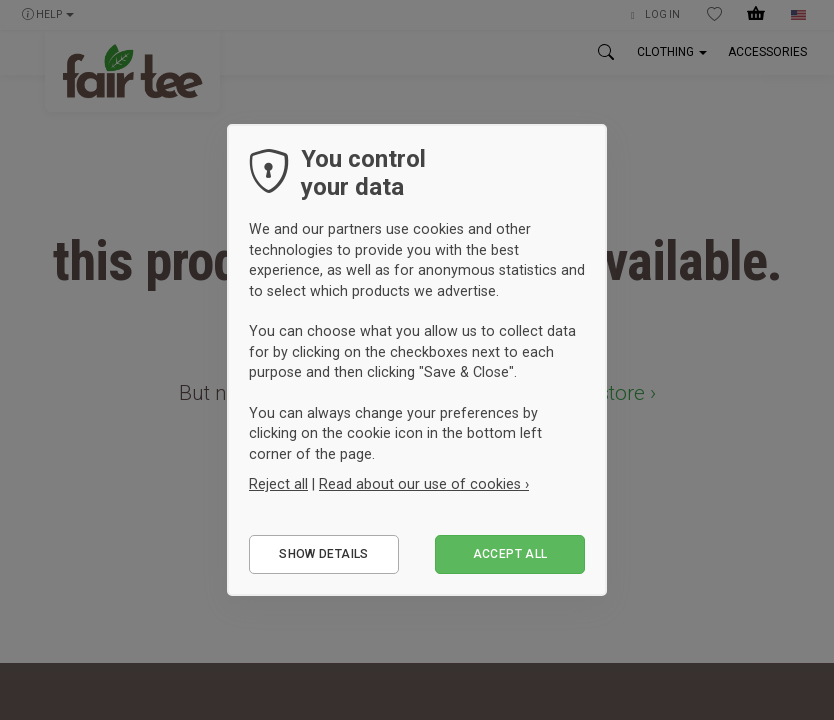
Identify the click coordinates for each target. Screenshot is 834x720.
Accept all (510, 554)
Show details (323, 554)
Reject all (278, 484)
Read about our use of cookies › (424, 484)
